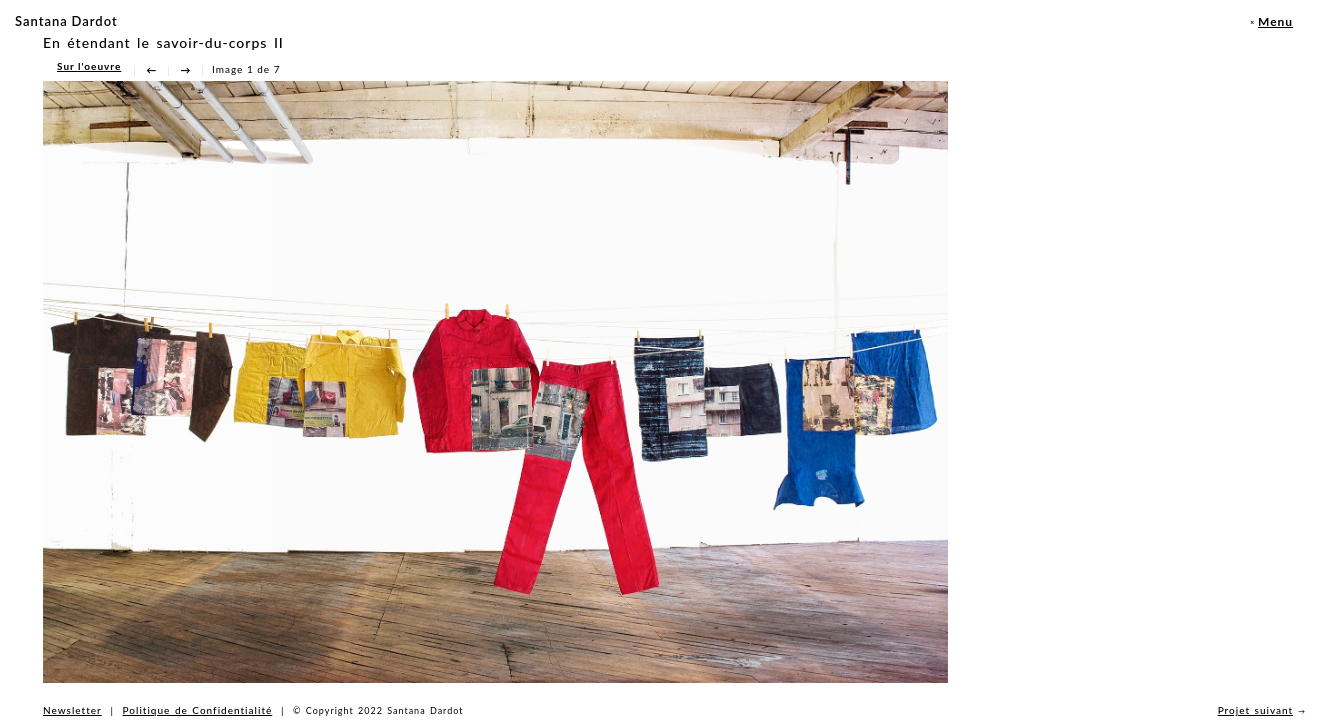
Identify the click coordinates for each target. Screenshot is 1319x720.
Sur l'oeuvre (89, 66)
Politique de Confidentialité (198, 710)
